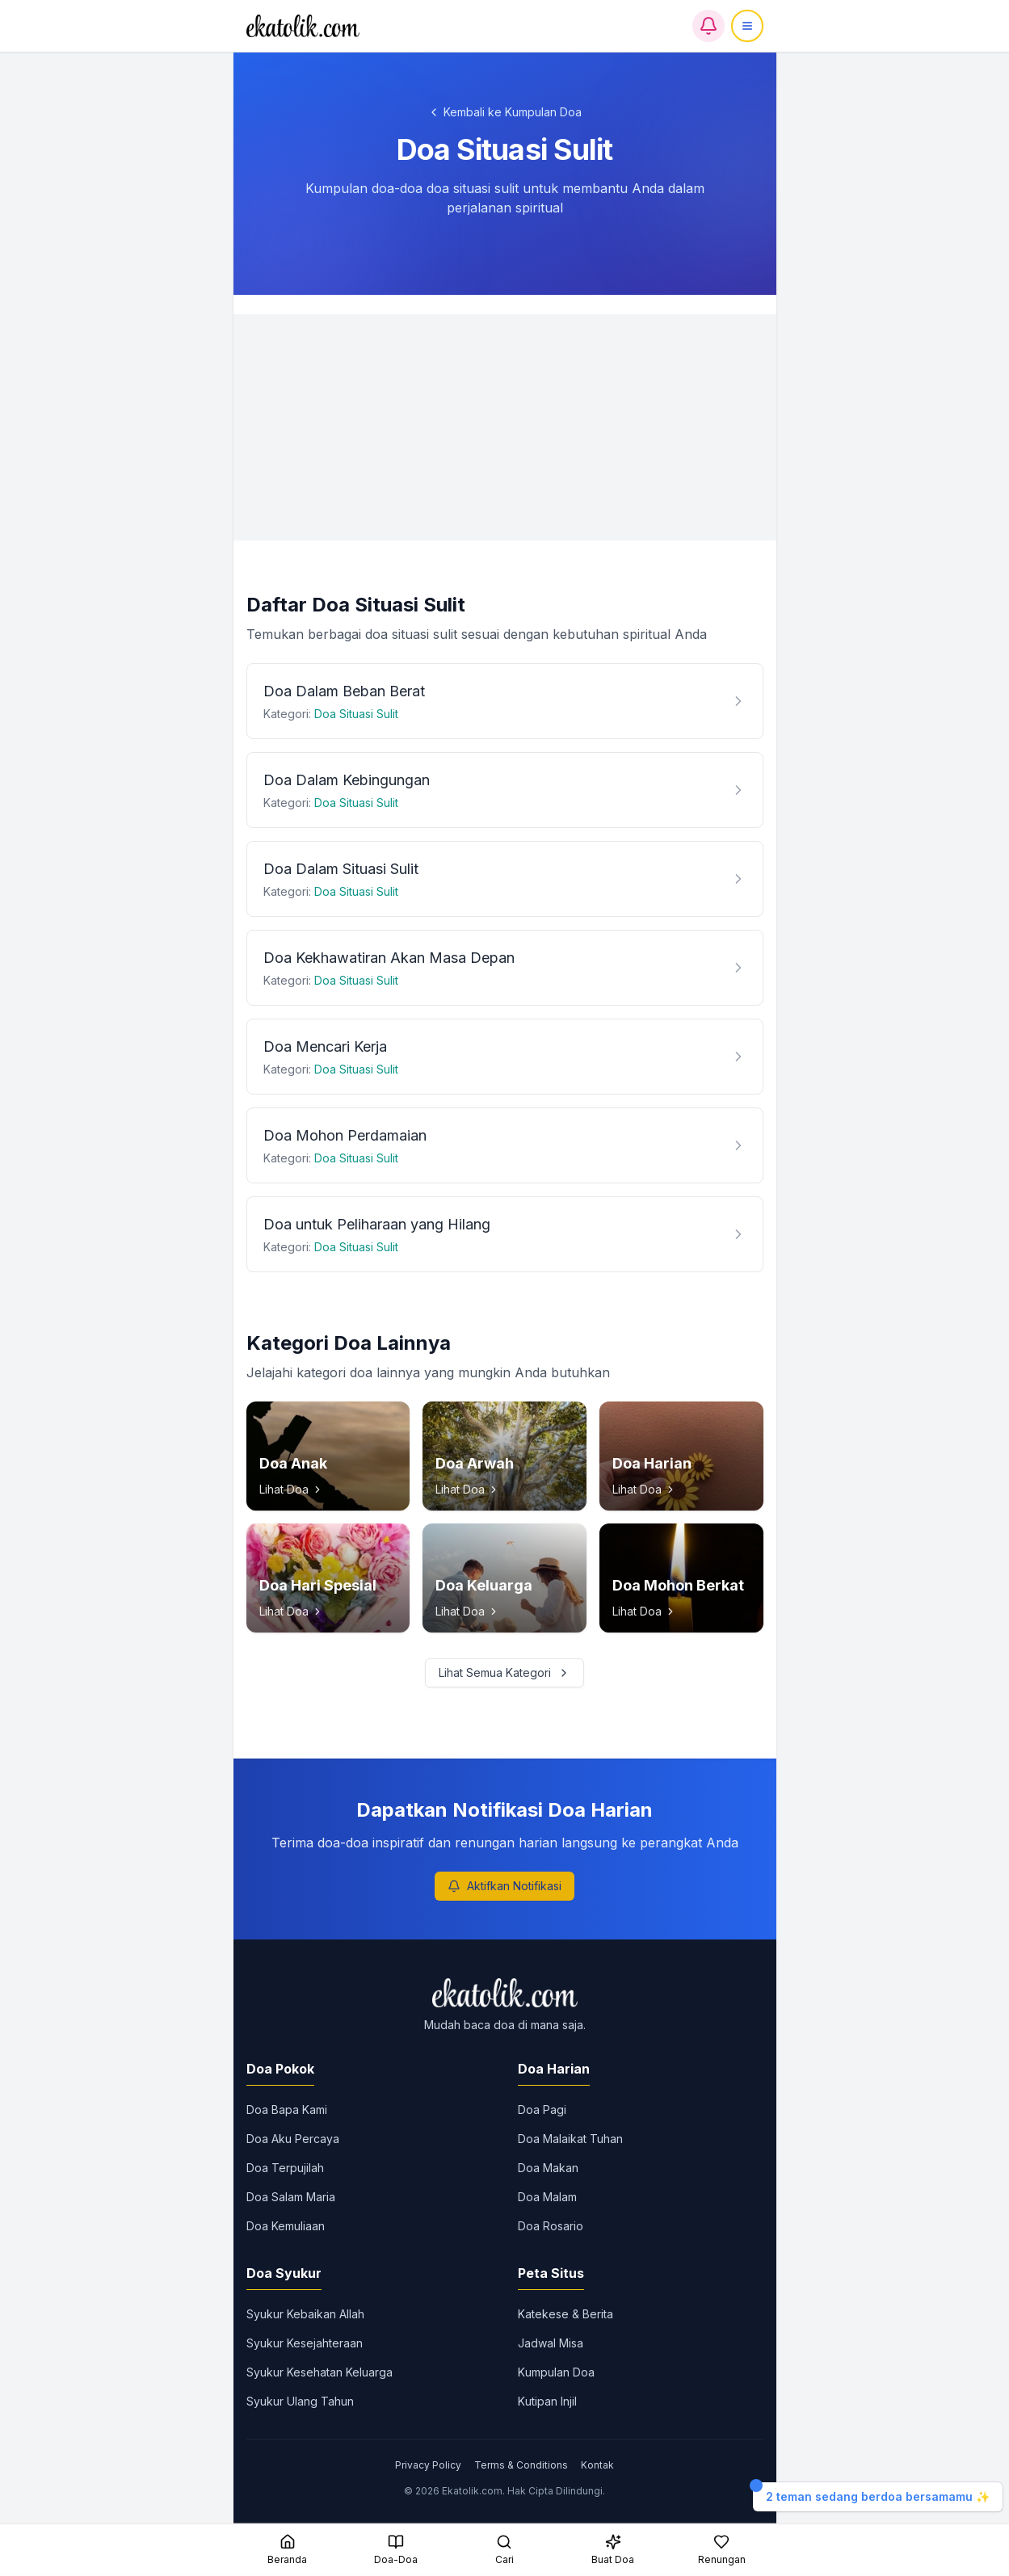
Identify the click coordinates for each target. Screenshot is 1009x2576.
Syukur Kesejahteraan (304, 2343)
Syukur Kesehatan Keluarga (319, 2372)
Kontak (597, 2465)
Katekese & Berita (565, 2314)
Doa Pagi (542, 2109)
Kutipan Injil (547, 2401)
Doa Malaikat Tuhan (570, 2138)
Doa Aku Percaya (292, 2138)
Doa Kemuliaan (285, 2226)
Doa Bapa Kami (286, 2109)
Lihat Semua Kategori (504, 1672)
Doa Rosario (550, 2226)
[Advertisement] (504, 427)
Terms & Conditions (521, 2465)
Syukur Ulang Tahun (300, 2401)
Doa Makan (548, 2168)
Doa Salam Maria (290, 2197)
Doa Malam (547, 2197)
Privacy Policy (428, 2465)
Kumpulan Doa (556, 2372)
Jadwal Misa (550, 2343)
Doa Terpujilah (285, 2168)
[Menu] (747, 26)
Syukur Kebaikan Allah (305, 2314)
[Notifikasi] (708, 26)
